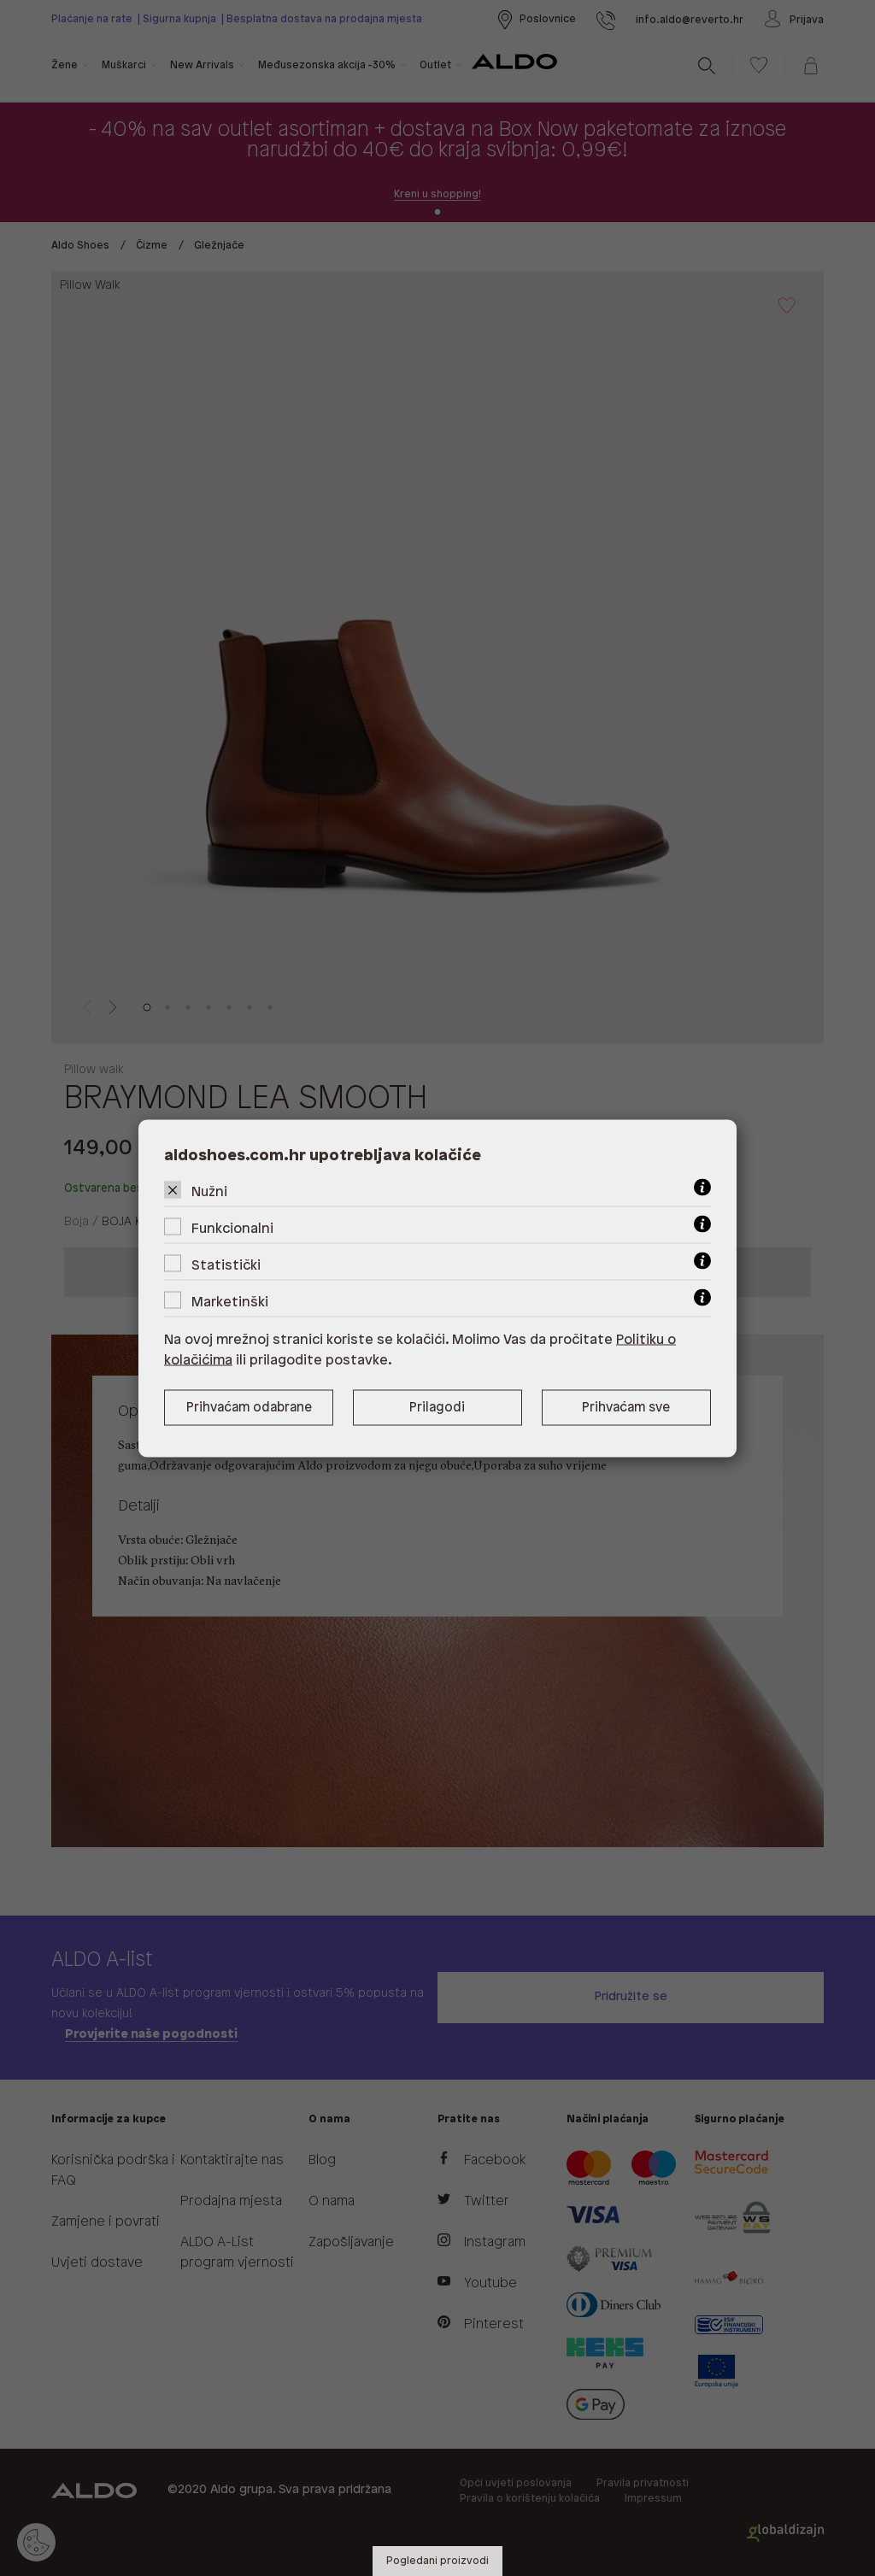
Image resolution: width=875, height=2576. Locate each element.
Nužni (209, 1191)
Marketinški (229, 1301)
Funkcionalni (232, 1228)
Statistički (226, 1265)
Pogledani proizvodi (437, 2561)
